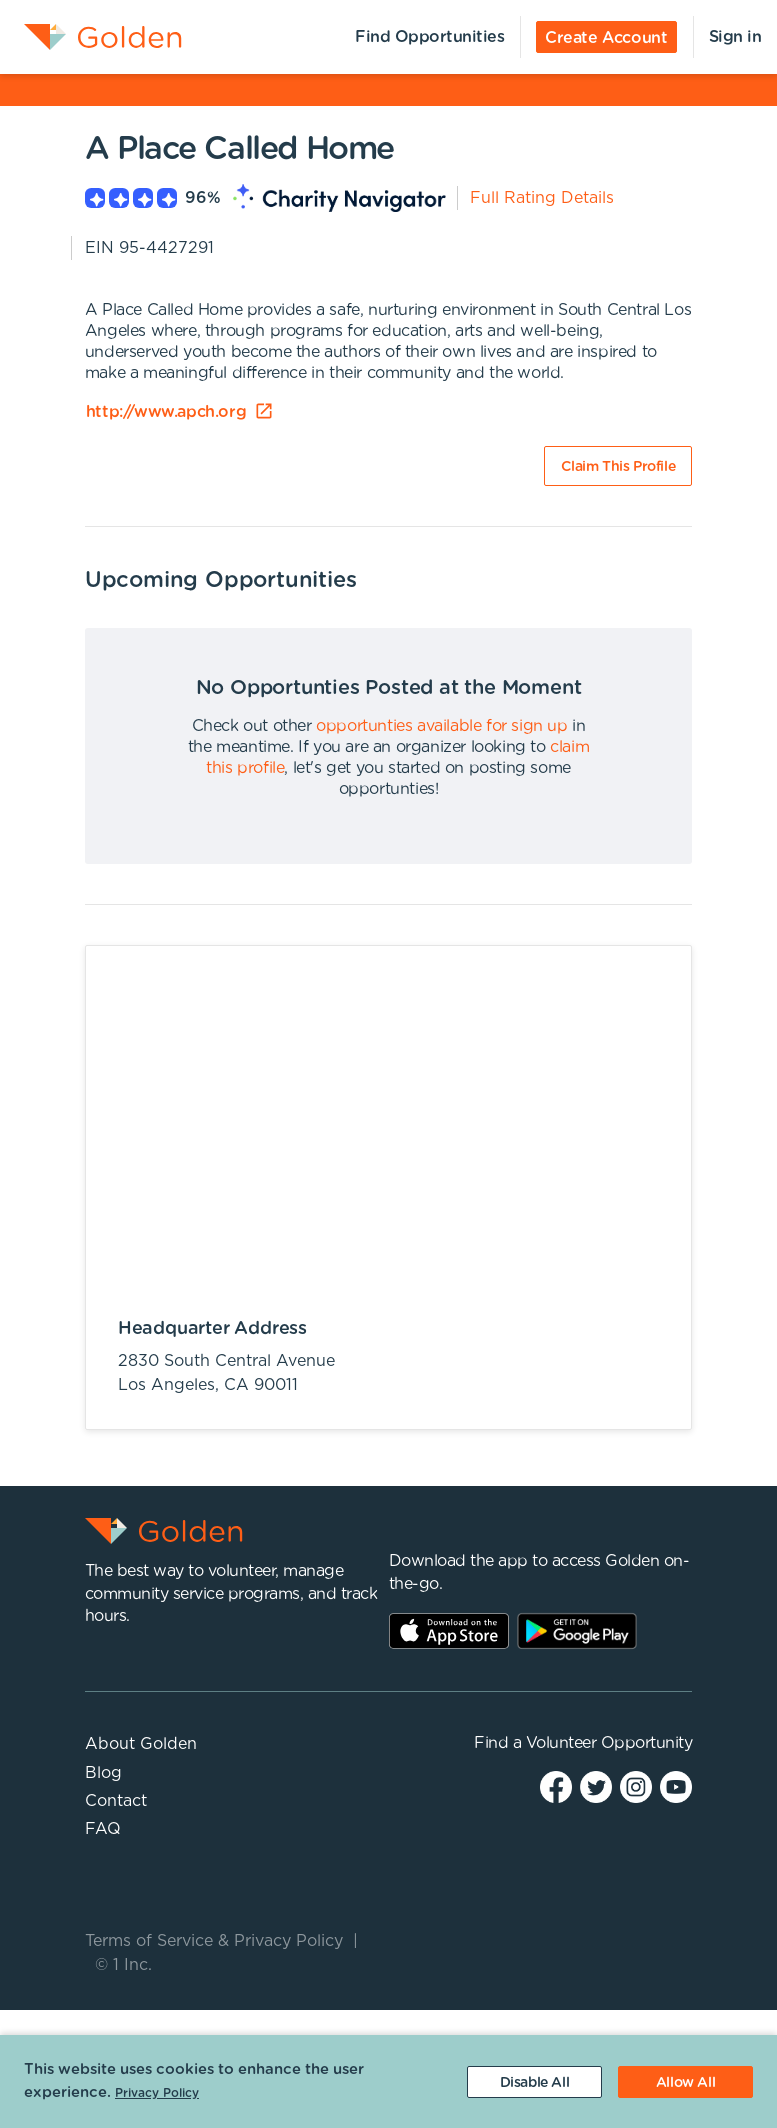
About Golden (141, 1744)
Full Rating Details (542, 198)
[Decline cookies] (534, 2082)
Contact (116, 1801)
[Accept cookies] (685, 2082)
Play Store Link (577, 1631)
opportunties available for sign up (441, 726)
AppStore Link (449, 1631)
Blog (103, 1773)
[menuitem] (91, 37)
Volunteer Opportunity (609, 1743)
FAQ (103, 1829)
